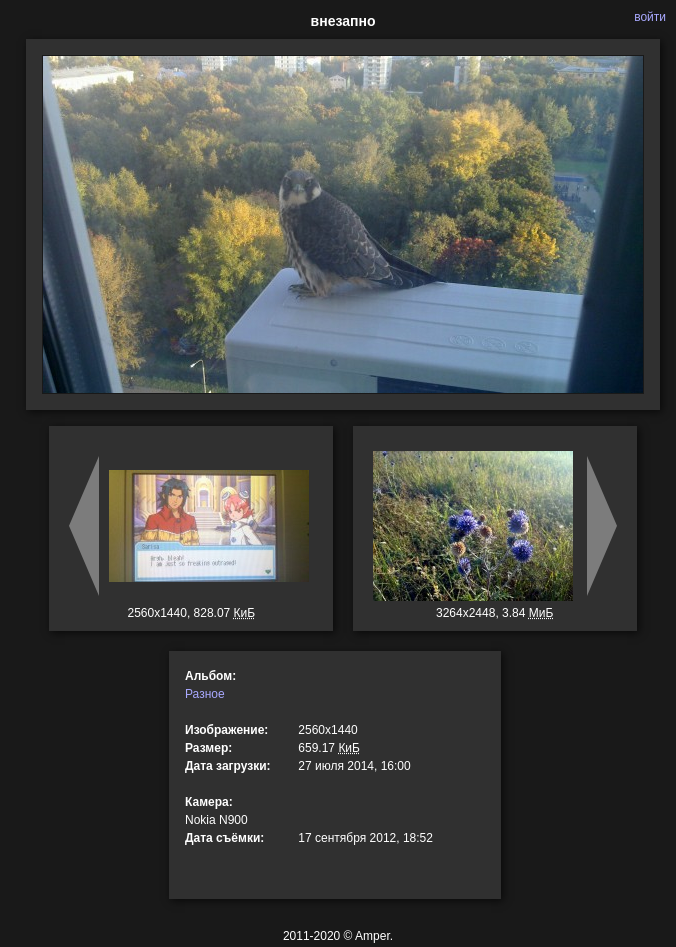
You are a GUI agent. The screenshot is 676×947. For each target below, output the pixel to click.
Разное (205, 694)
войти (650, 17)
